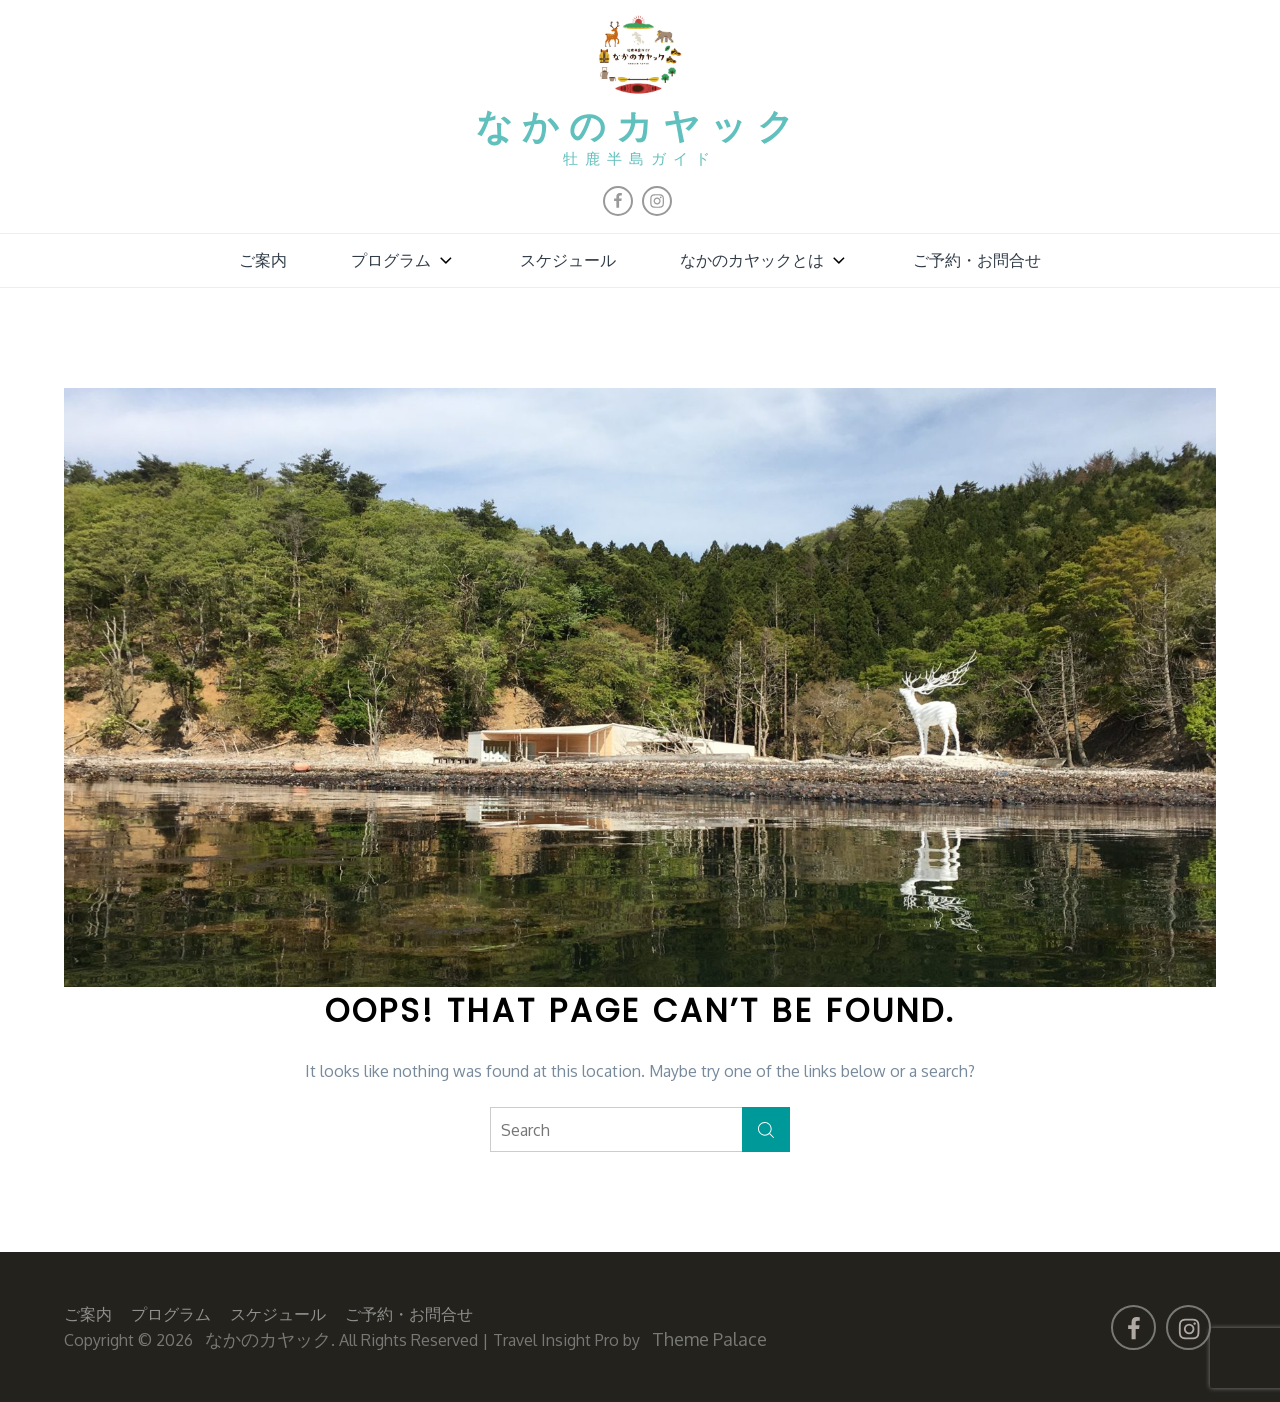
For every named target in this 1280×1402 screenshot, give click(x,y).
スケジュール (568, 260)
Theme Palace (709, 1339)
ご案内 (263, 260)
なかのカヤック (640, 128)
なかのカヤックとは (764, 260)
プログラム (403, 260)
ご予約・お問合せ (977, 260)
